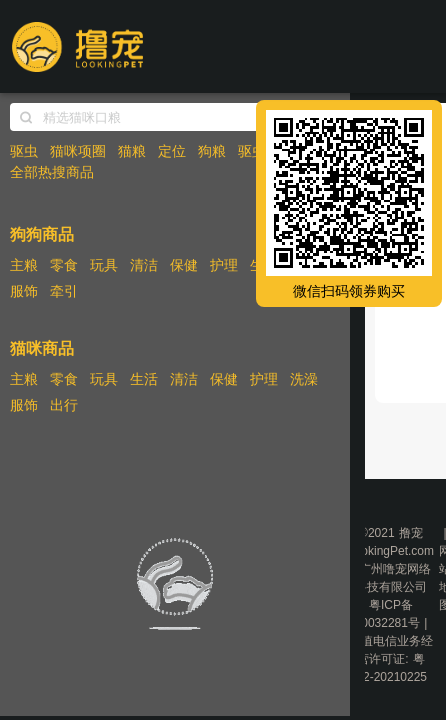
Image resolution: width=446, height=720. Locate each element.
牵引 (64, 291)
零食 (64, 265)
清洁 (144, 265)
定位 (172, 151)
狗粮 (212, 151)
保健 (184, 265)
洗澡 (304, 379)
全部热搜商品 (52, 172)
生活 (144, 379)
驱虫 (24, 151)
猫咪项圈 (78, 151)
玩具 (104, 265)
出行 (64, 405)
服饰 (24, 291)
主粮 (24, 265)
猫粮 (132, 151)
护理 (224, 265)
